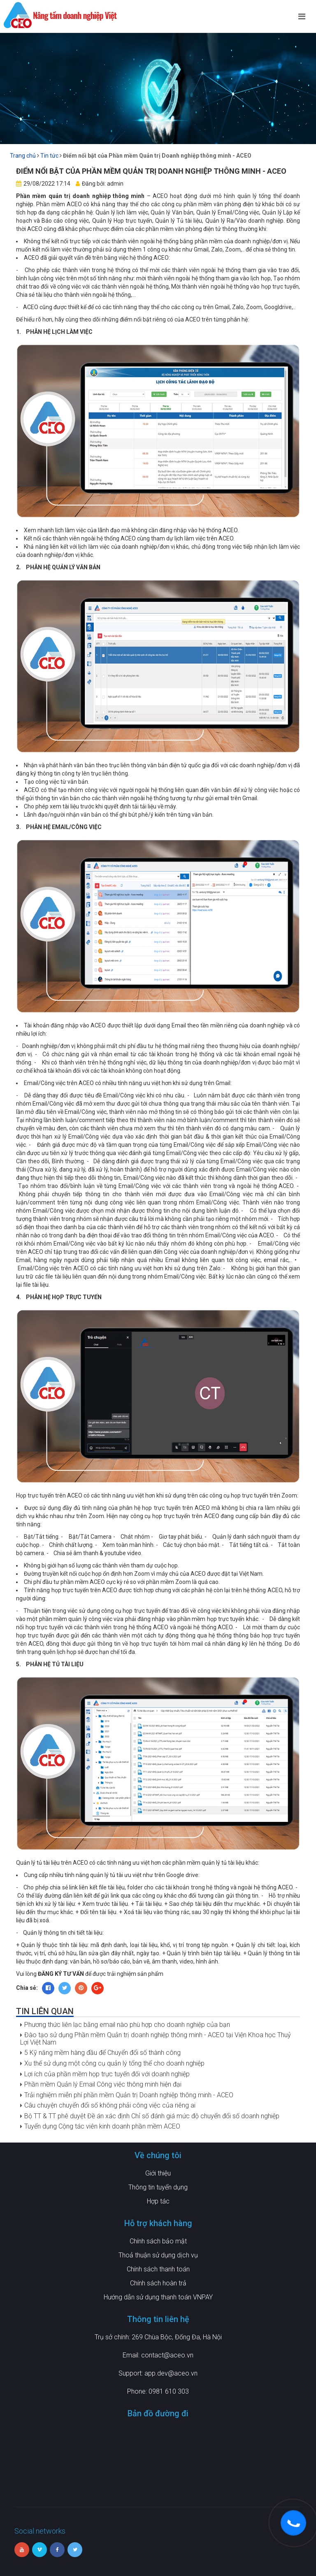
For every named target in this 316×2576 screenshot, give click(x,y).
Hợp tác (158, 2201)
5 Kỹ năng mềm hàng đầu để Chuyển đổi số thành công (102, 2053)
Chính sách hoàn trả (158, 2283)
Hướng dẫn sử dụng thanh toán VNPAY (158, 2297)
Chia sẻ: (27, 1987)
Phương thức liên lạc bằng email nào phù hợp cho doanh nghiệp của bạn (127, 2025)
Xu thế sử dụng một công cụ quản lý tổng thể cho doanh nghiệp (114, 2063)
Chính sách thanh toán (158, 2269)
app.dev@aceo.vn (171, 2373)
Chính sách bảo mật (158, 2241)
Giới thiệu (158, 2173)
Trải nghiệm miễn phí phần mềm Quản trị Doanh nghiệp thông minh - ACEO (128, 2095)
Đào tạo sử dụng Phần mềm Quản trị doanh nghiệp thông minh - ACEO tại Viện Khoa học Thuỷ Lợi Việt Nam (155, 2038)
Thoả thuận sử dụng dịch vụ (158, 2255)
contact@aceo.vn (167, 2355)
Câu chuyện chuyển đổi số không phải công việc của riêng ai (109, 2105)
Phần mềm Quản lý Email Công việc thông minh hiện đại (102, 2084)
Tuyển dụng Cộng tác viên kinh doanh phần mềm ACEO (102, 2126)
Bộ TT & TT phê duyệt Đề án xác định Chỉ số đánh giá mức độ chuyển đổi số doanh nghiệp (151, 2116)
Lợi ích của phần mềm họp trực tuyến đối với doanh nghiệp (107, 2074)
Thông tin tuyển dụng (158, 2187)
